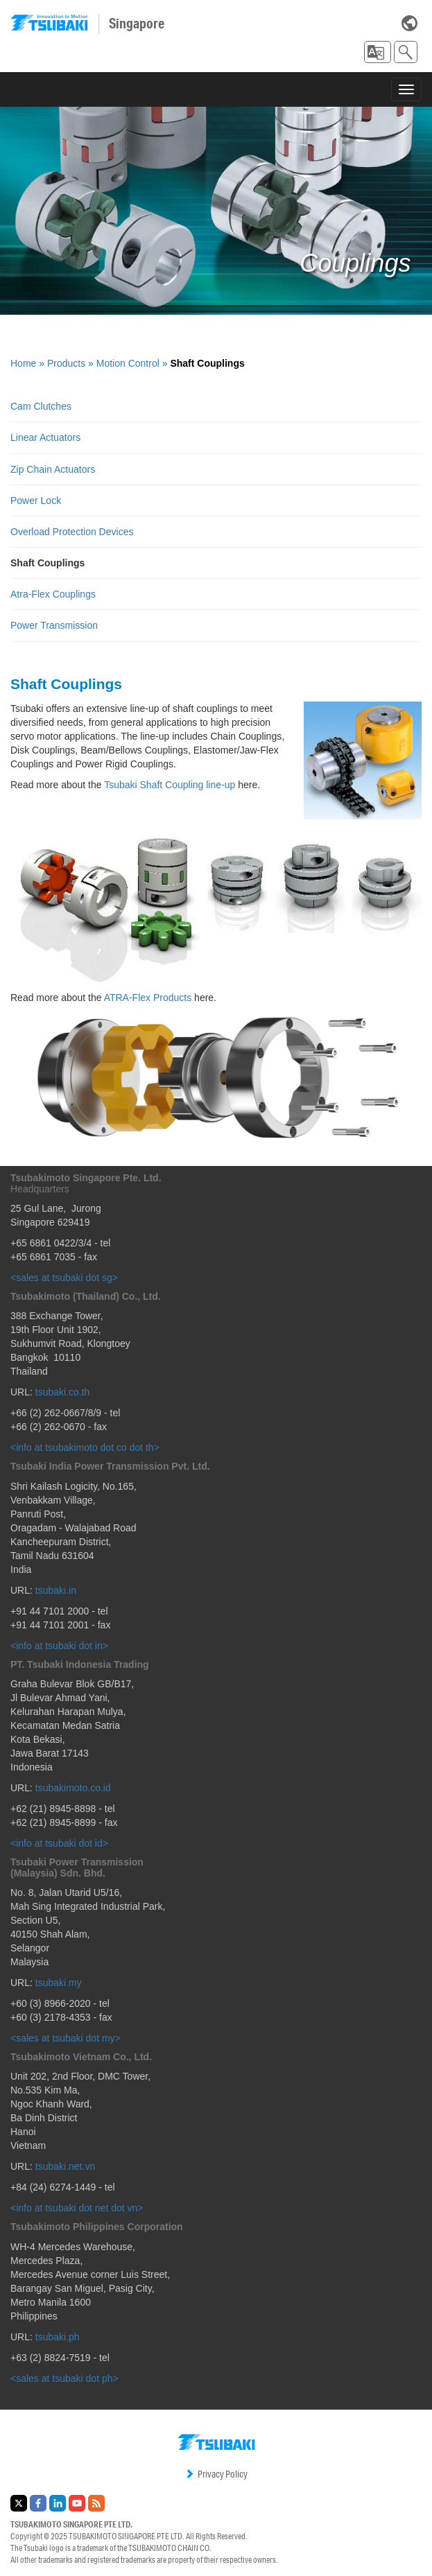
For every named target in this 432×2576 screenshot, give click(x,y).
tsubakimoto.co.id (73, 1787)
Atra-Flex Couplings (53, 594)
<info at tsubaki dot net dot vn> (76, 2207)
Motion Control (127, 363)
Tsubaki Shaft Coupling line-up (169, 784)
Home (23, 363)
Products (66, 363)
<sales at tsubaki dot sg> (64, 1277)
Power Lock (35, 500)
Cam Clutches (40, 406)
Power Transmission (54, 625)
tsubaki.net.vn (65, 2166)
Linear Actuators (45, 437)
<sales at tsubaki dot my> (65, 2038)
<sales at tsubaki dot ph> (64, 2378)
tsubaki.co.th (62, 1392)
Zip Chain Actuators (52, 469)
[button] (377, 52)
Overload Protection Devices (71, 531)
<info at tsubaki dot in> (59, 1645)
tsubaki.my (58, 1982)
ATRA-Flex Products (148, 997)
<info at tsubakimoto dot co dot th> (84, 1447)
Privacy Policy (216, 2474)
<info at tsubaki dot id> (59, 1843)
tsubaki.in (55, 1590)
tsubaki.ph (57, 2336)
